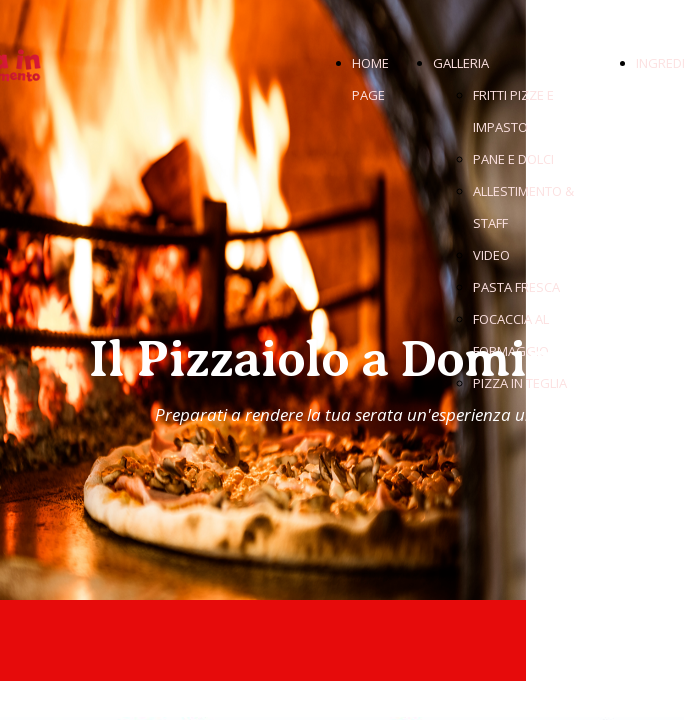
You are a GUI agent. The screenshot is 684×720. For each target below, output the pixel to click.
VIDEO (491, 255)
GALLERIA (461, 63)
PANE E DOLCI (513, 159)
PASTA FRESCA (516, 287)
